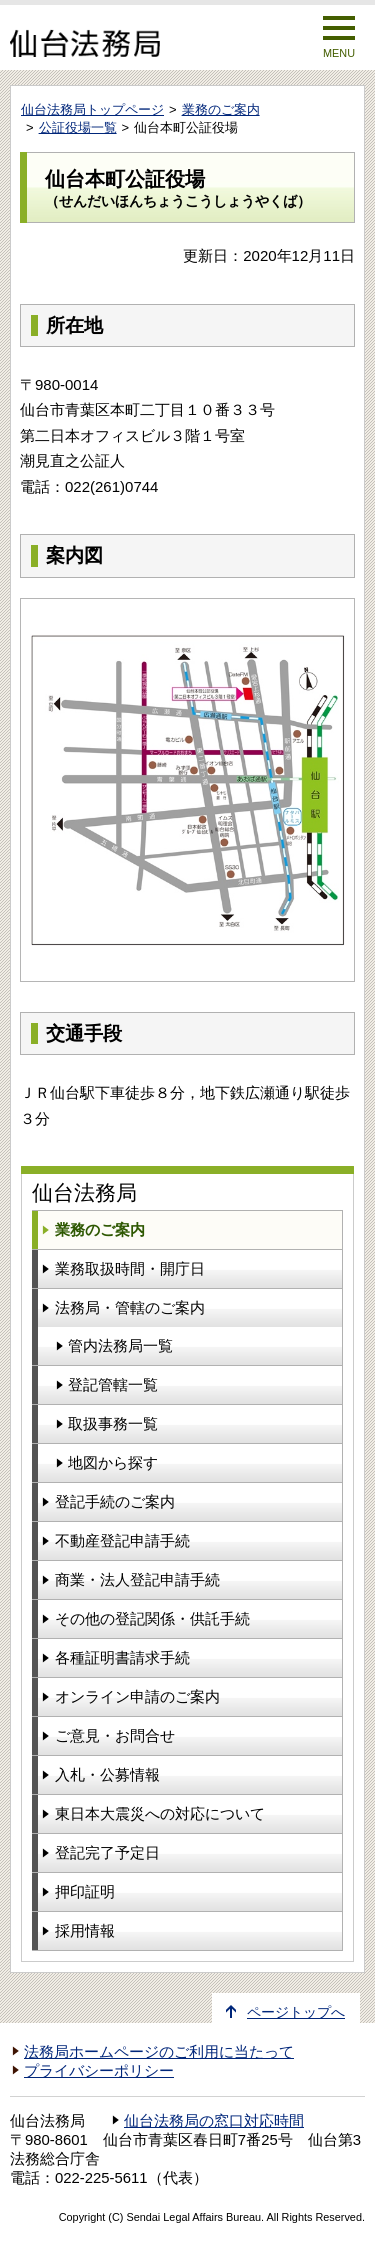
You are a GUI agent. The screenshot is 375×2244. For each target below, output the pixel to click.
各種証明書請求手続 (122, 1657)
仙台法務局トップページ (92, 109)
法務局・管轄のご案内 (130, 1307)
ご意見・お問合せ (115, 1735)
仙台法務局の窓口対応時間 (214, 2121)
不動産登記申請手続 (122, 1540)
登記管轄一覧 (113, 1384)
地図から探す (113, 1462)
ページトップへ (296, 2012)
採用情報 (85, 1930)
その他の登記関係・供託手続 (152, 1618)
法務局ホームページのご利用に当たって (159, 2052)
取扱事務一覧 (113, 1423)
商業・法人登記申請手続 (137, 1579)
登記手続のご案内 (115, 1501)
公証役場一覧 (78, 127)
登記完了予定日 (107, 1852)
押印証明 (85, 1891)
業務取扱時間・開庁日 (130, 1268)
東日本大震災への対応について (160, 1813)
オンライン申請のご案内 (137, 1696)
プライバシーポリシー (99, 2071)
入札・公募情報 (107, 1774)
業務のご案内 (221, 109)
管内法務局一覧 (120, 1345)
